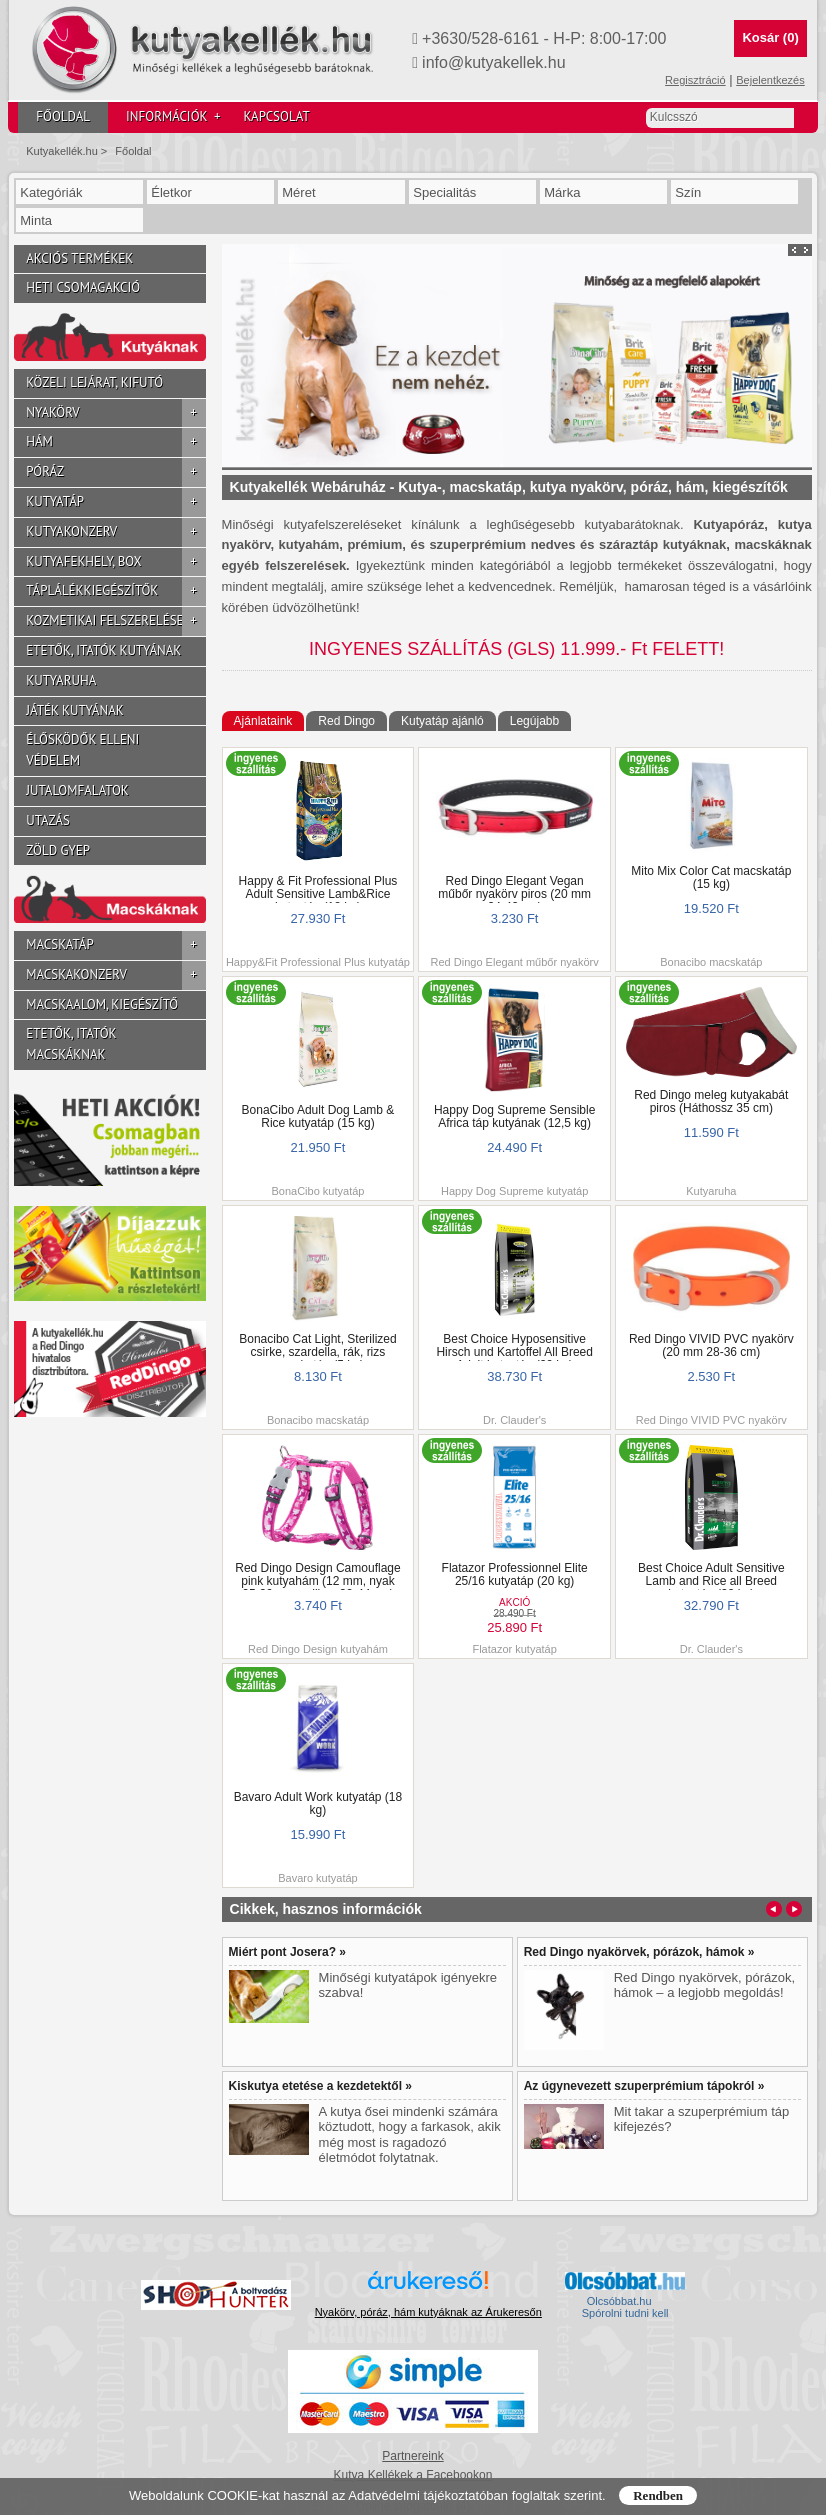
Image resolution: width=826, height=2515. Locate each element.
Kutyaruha (61, 680)
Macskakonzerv (115, 975)
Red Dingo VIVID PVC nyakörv (711, 1420)
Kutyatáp (115, 502)
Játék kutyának (74, 710)
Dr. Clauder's (514, 1420)
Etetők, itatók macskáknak (71, 1044)
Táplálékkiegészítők (115, 591)
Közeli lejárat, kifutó (94, 382)
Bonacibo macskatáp (711, 962)
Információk (173, 117)
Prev (794, 250)
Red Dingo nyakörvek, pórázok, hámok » (639, 1952)
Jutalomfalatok (77, 790)
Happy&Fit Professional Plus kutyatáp (318, 962)
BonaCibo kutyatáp (317, 1191)
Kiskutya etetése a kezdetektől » (320, 2086)
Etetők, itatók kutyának (103, 650)
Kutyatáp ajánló (442, 721)
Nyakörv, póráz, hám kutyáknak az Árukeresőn (428, 2312)
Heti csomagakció (83, 287)
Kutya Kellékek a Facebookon (413, 2475)
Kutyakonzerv (115, 532)
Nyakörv (115, 413)
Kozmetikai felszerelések (115, 621)
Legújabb (534, 721)
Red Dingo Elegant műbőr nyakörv (515, 962)
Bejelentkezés (770, 80)
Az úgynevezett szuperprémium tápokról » (644, 2086)
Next (806, 250)
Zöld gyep (58, 850)
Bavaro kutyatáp (318, 1878)
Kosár (770, 37)
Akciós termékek (79, 258)
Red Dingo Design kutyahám (318, 1649)
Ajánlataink (263, 721)
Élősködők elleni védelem (82, 750)
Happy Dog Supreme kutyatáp (514, 1191)
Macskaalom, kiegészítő (102, 1004)
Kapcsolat (276, 116)
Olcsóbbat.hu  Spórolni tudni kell (625, 2307)
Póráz (115, 472)
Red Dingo (346, 721)
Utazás (48, 820)
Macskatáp (115, 945)
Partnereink (412, 2456)
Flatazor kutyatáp (514, 1649)
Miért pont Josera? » (287, 1952)
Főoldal (63, 116)
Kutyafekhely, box (115, 562)
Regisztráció (695, 80)
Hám (115, 442)
